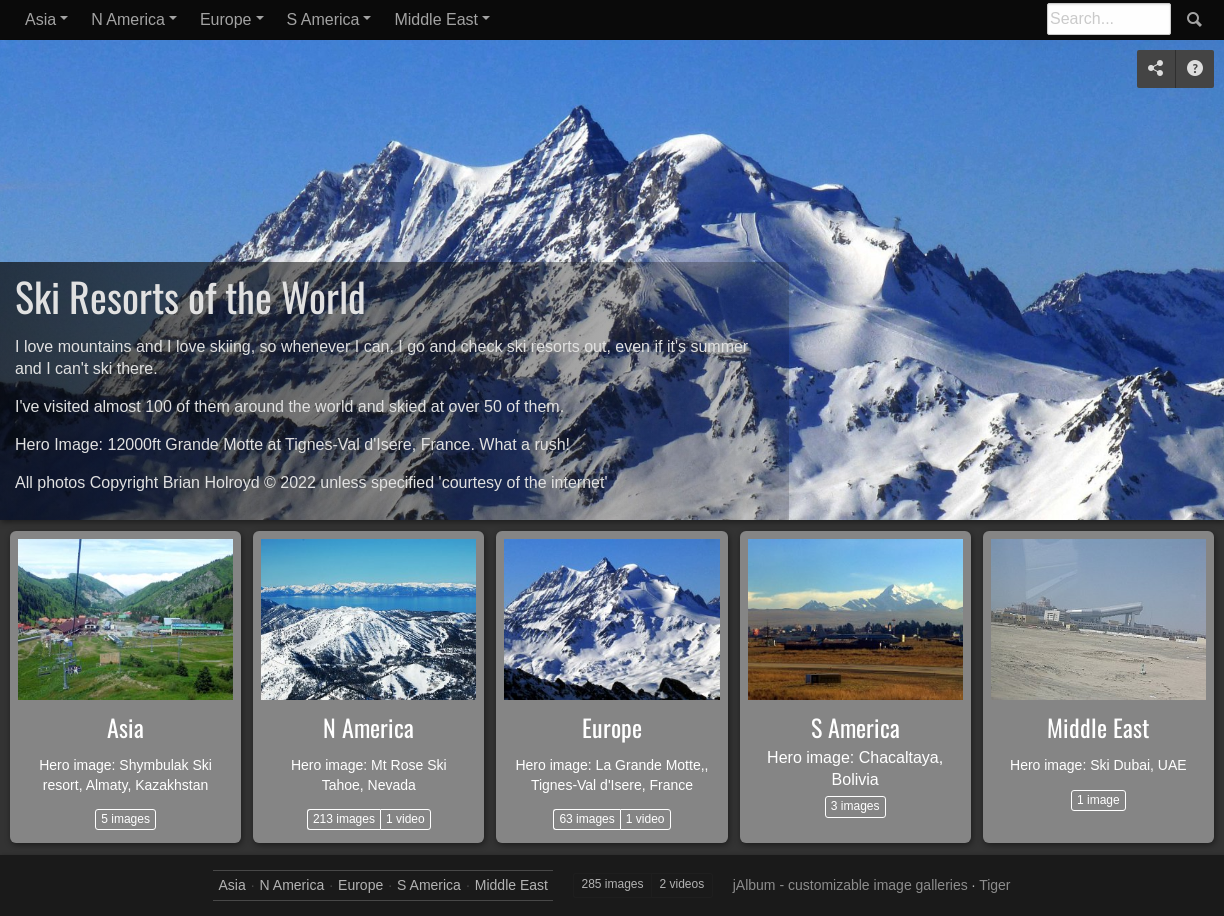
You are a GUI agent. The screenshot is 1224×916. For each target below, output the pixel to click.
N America (128, 19)
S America (323, 19)
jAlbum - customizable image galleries (850, 885)
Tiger (994, 885)
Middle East (436, 19)
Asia (40, 19)
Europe (226, 19)
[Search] (1109, 19)
